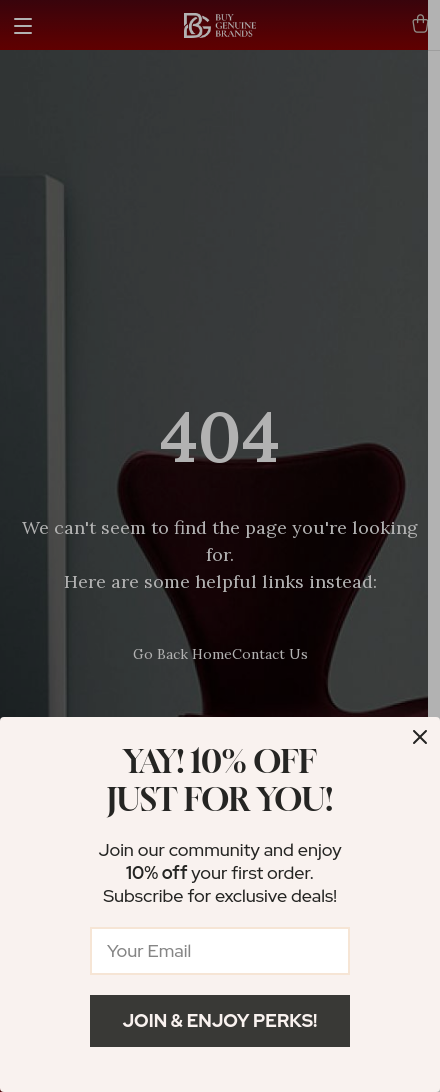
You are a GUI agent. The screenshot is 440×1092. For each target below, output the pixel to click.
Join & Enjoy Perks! (220, 1020)
